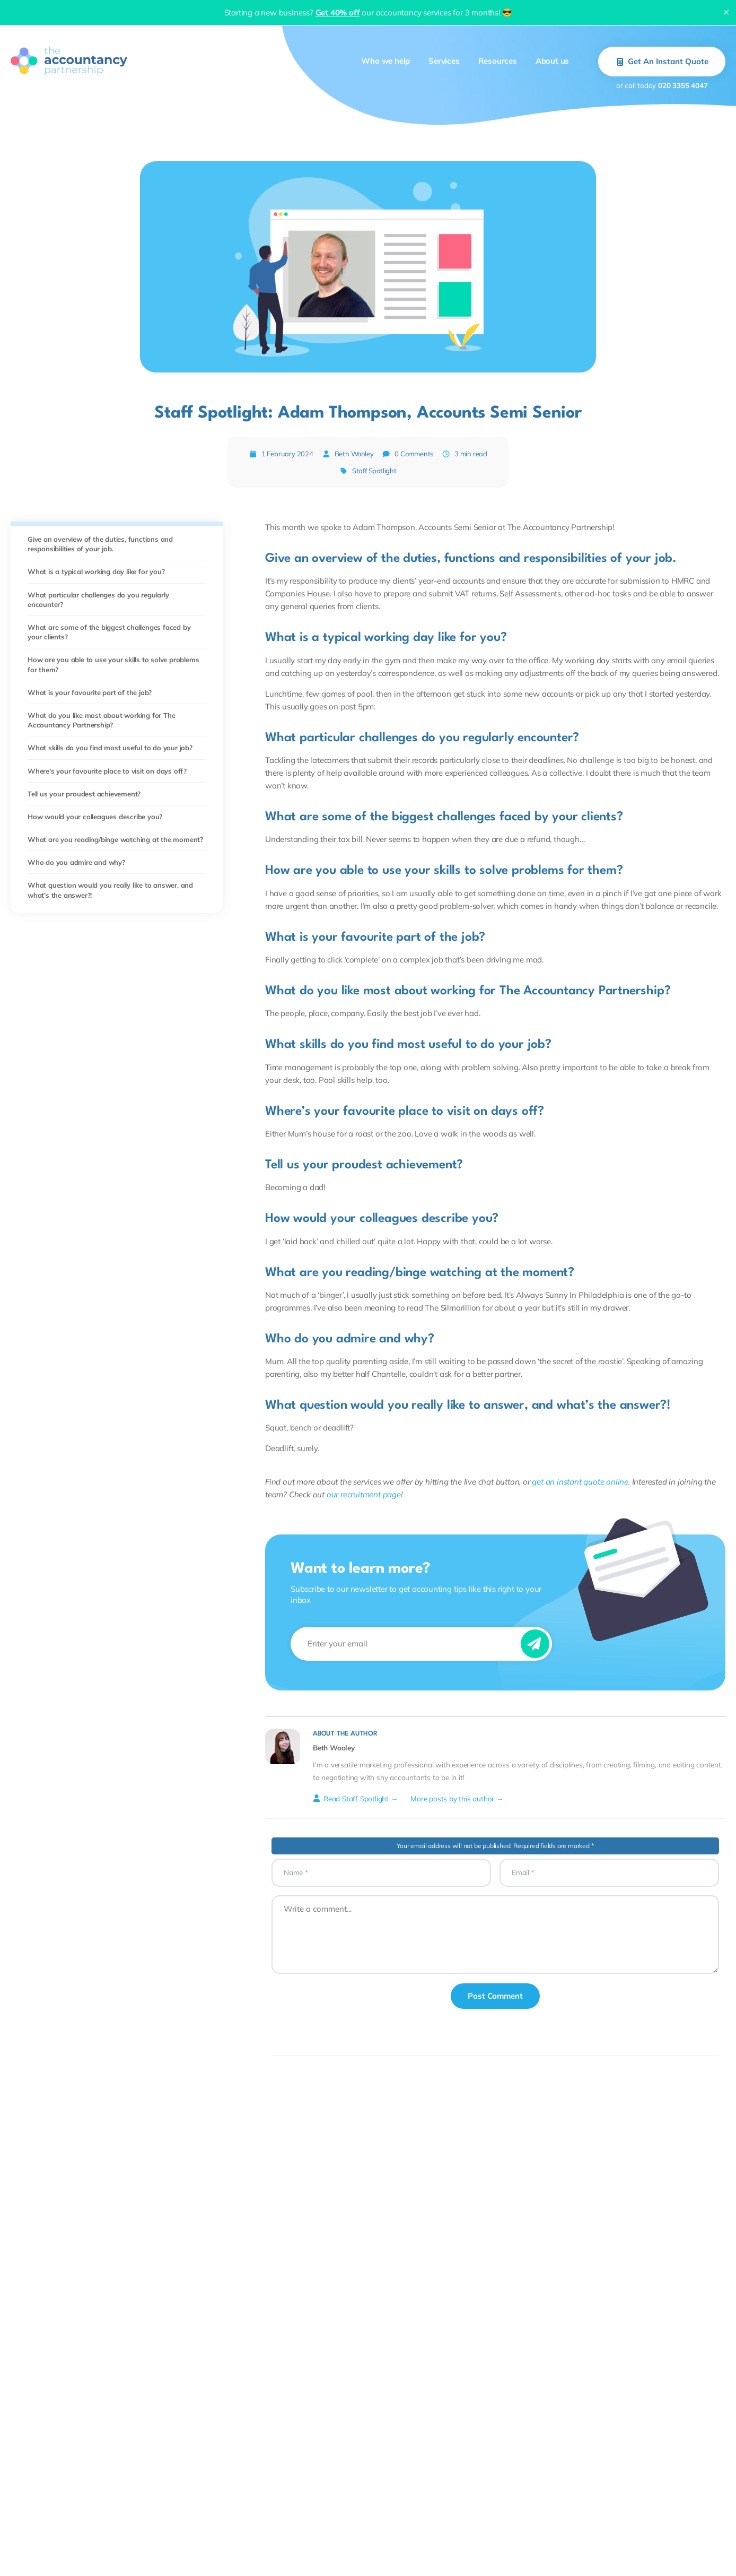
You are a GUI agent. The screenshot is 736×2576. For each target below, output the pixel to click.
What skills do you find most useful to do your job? (110, 747)
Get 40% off (338, 12)
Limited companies (41, 2556)
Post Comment (495, 1996)
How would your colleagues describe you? (95, 816)
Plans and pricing (369, 2556)
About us (552, 61)
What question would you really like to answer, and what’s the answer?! (110, 890)
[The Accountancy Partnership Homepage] (69, 61)
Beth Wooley (354, 453)
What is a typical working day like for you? (96, 571)
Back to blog (368, 2383)
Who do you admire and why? (76, 862)
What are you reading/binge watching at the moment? (115, 839)
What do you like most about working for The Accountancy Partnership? (101, 720)
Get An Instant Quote (661, 61)
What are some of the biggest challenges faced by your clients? (109, 632)
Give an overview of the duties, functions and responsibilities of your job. (100, 544)
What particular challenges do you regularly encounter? (98, 600)
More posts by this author (452, 1798)
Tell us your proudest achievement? (84, 794)
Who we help (385, 61)
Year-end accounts (208, 2556)
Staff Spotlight (374, 470)
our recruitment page (364, 1494)
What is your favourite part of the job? (90, 692)
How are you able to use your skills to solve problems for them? (113, 664)
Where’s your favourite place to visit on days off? (107, 771)
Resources (497, 61)
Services (443, 61)
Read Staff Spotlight (351, 1798)
